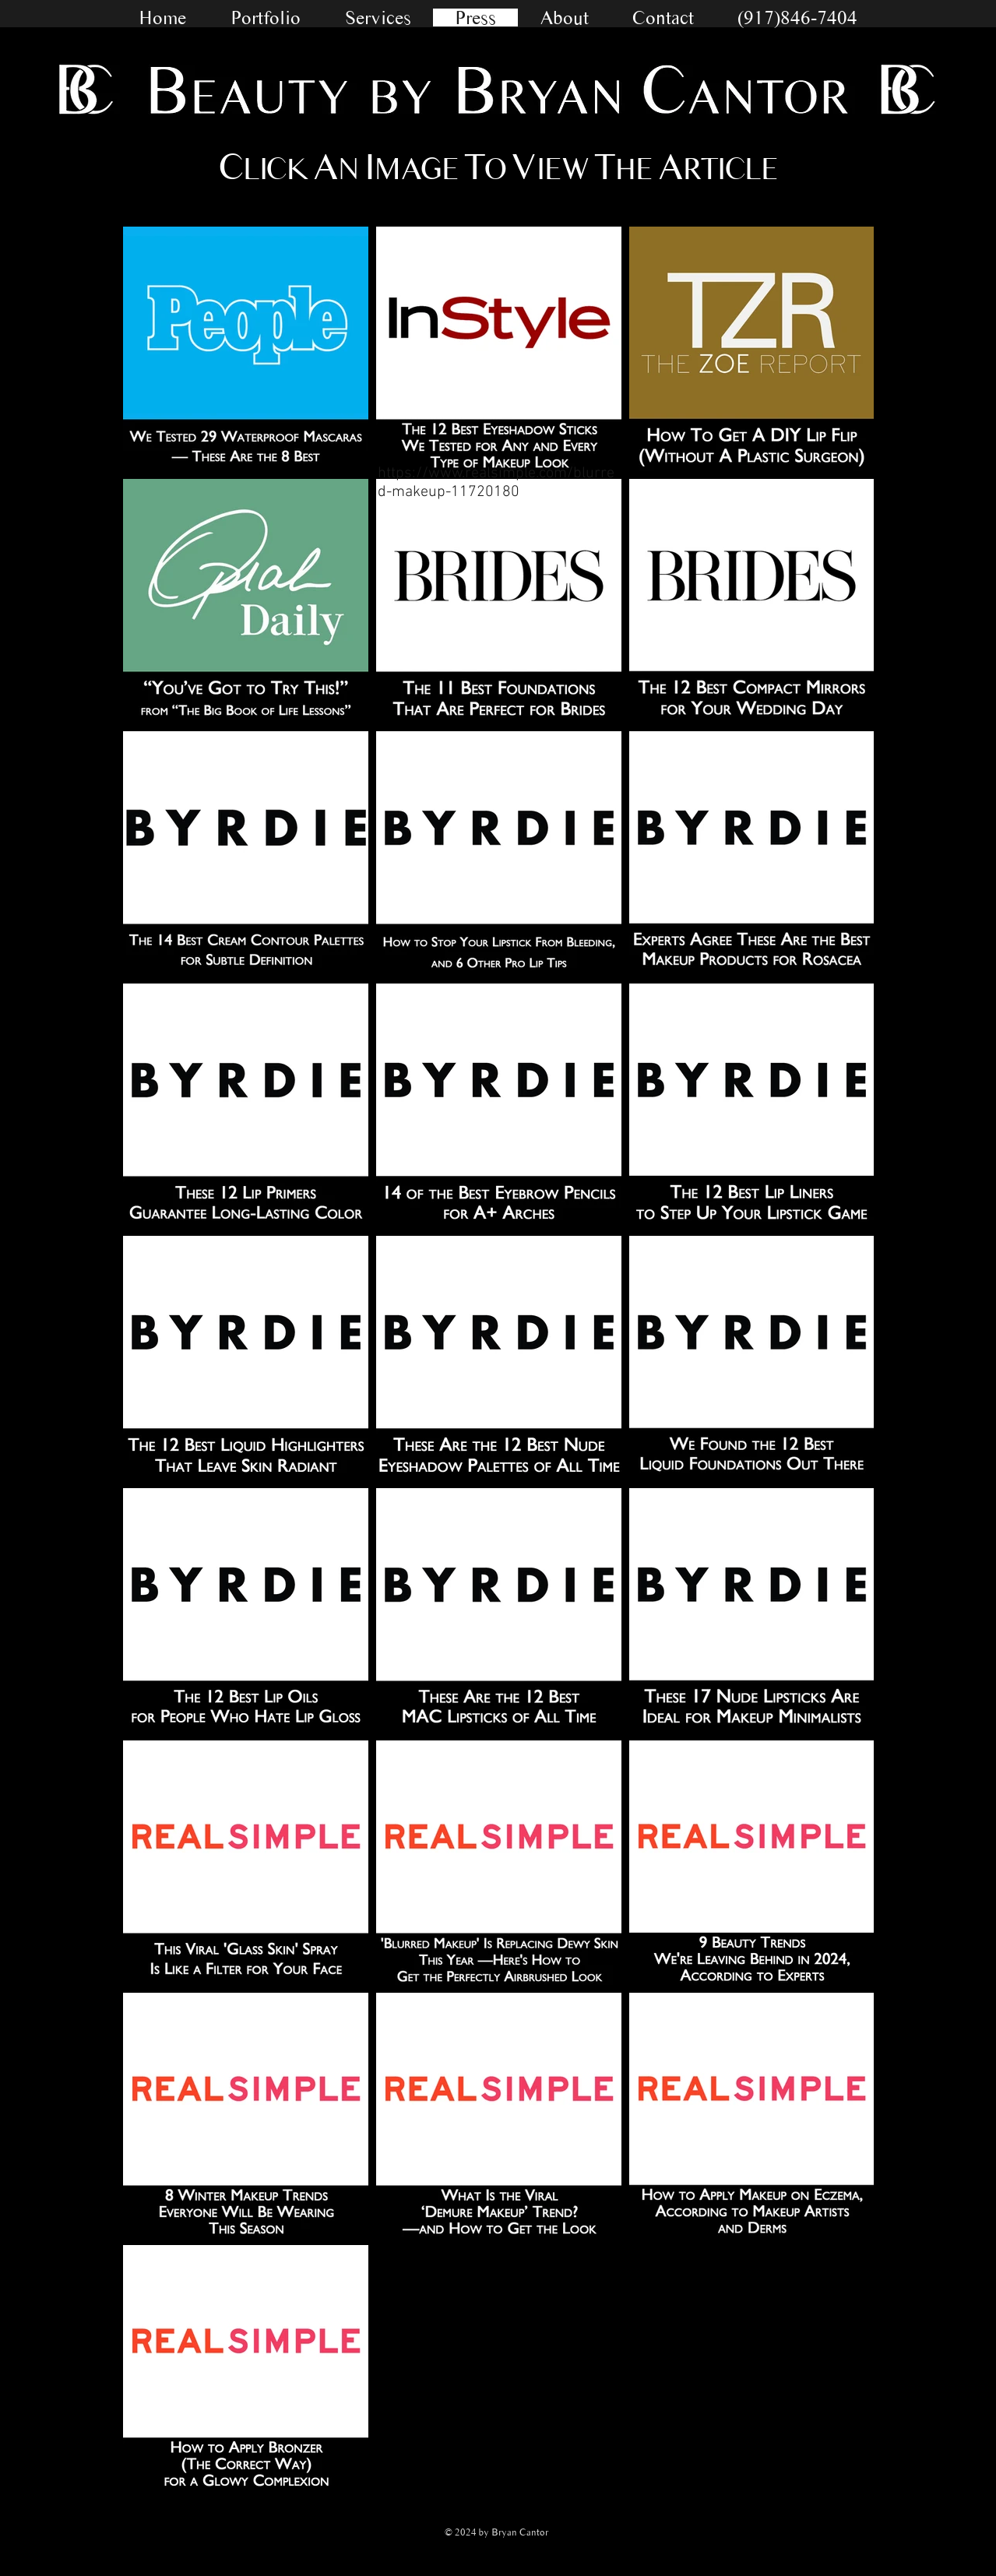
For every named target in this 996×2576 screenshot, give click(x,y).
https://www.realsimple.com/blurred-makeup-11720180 (496, 482)
